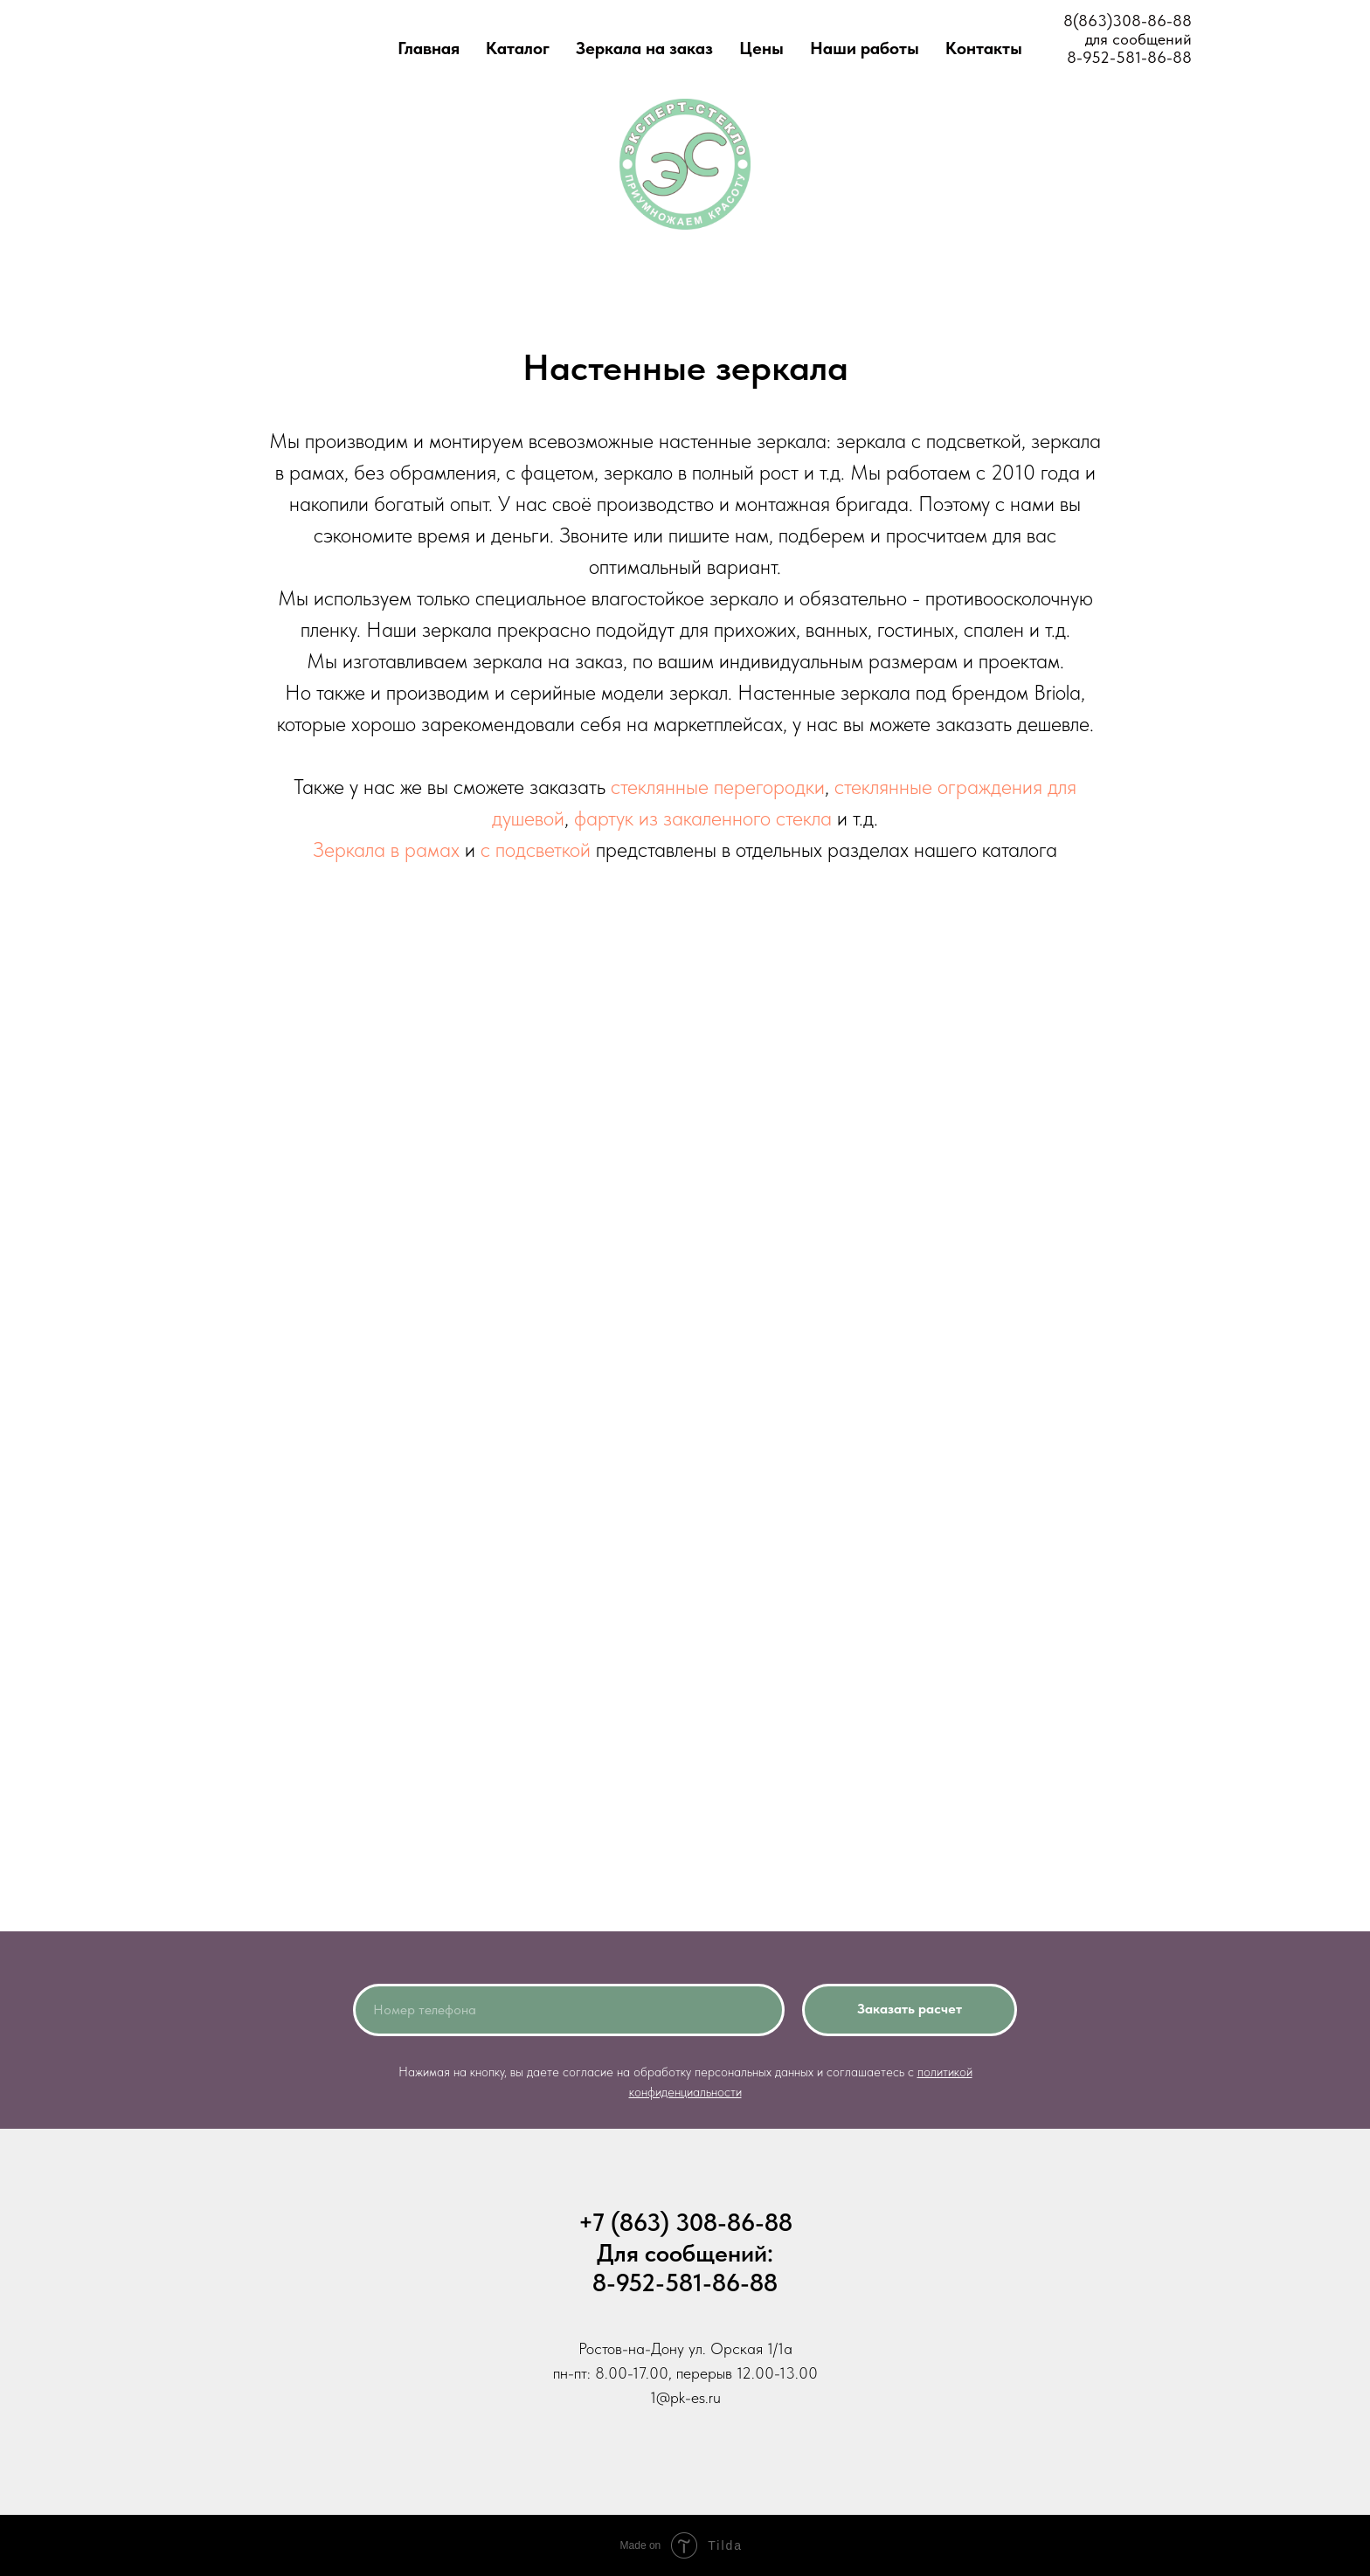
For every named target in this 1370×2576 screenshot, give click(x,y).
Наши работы (864, 48)
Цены (761, 48)
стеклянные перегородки (718, 786)
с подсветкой (536, 849)
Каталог (518, 48)
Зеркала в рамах (386, 849)
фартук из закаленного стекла (703, 818)
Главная (429, 48)
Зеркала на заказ (644, 48)
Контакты (983, 48)
